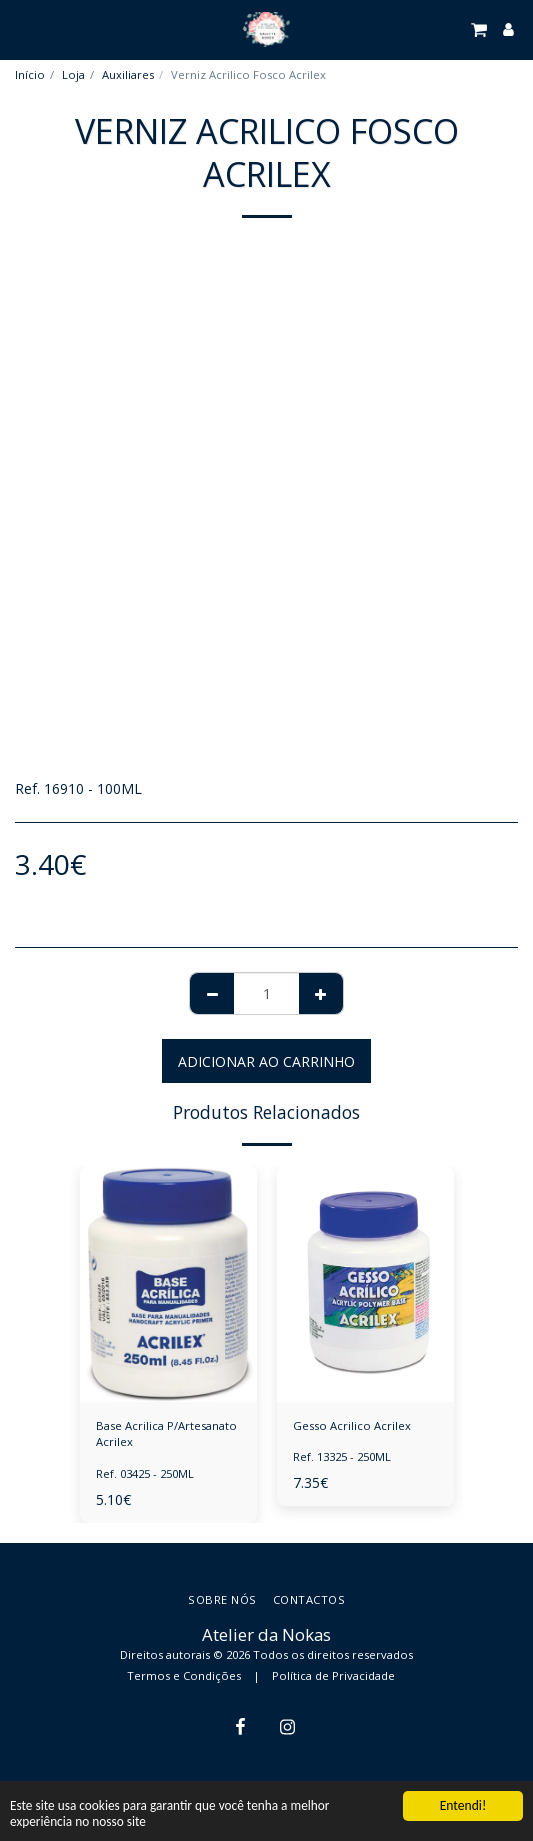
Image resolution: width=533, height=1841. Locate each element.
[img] (168, 1284)
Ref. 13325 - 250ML (342, 1456)
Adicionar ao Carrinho (266, 1061)
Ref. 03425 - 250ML (145, 1473)
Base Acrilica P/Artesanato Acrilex (166, 1434)
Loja (73, 74)
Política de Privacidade (333, 1675)
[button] (22, 28)
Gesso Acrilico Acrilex (352, 1425)
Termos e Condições (184, 1675)
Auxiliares (128, 74)
